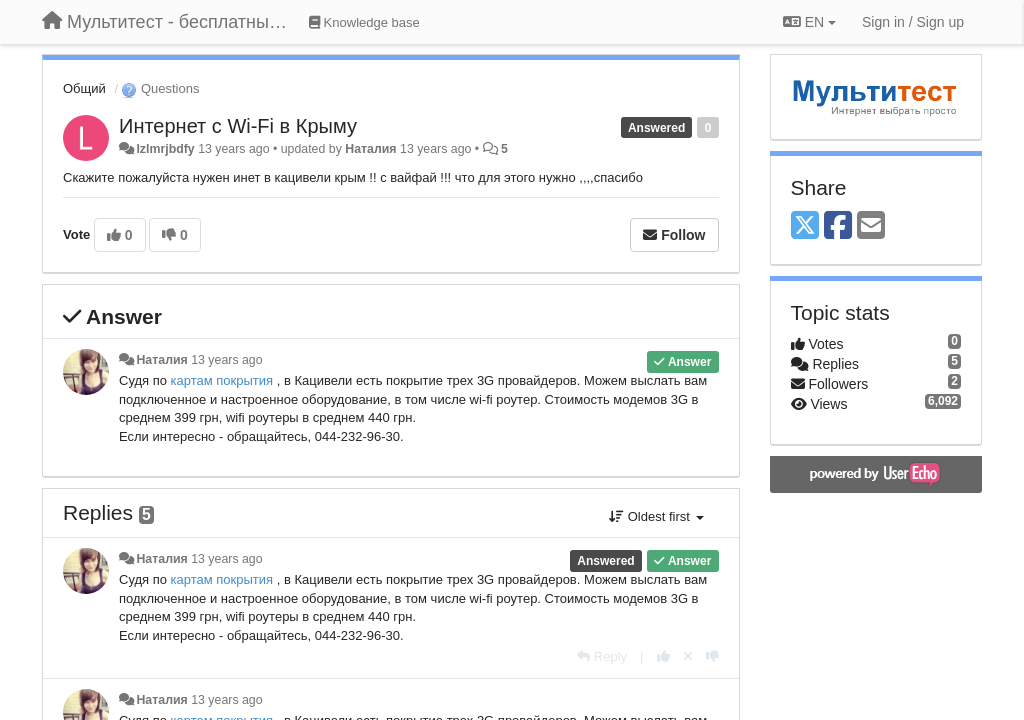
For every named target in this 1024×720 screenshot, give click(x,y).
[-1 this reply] (712, 656)
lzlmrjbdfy (165, 149)
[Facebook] (838, 226)
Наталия (370, 149)
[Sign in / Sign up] (913, 22)
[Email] (871, 226)
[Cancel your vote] (688, 656)
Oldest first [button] (656, 516)
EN (809, 22)
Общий (84, 88)
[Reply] (602, 656)
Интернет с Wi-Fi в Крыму (238, 126)
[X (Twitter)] (805, 226)
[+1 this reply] (663, 656)
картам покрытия (224, 380)
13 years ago (226, 360)
